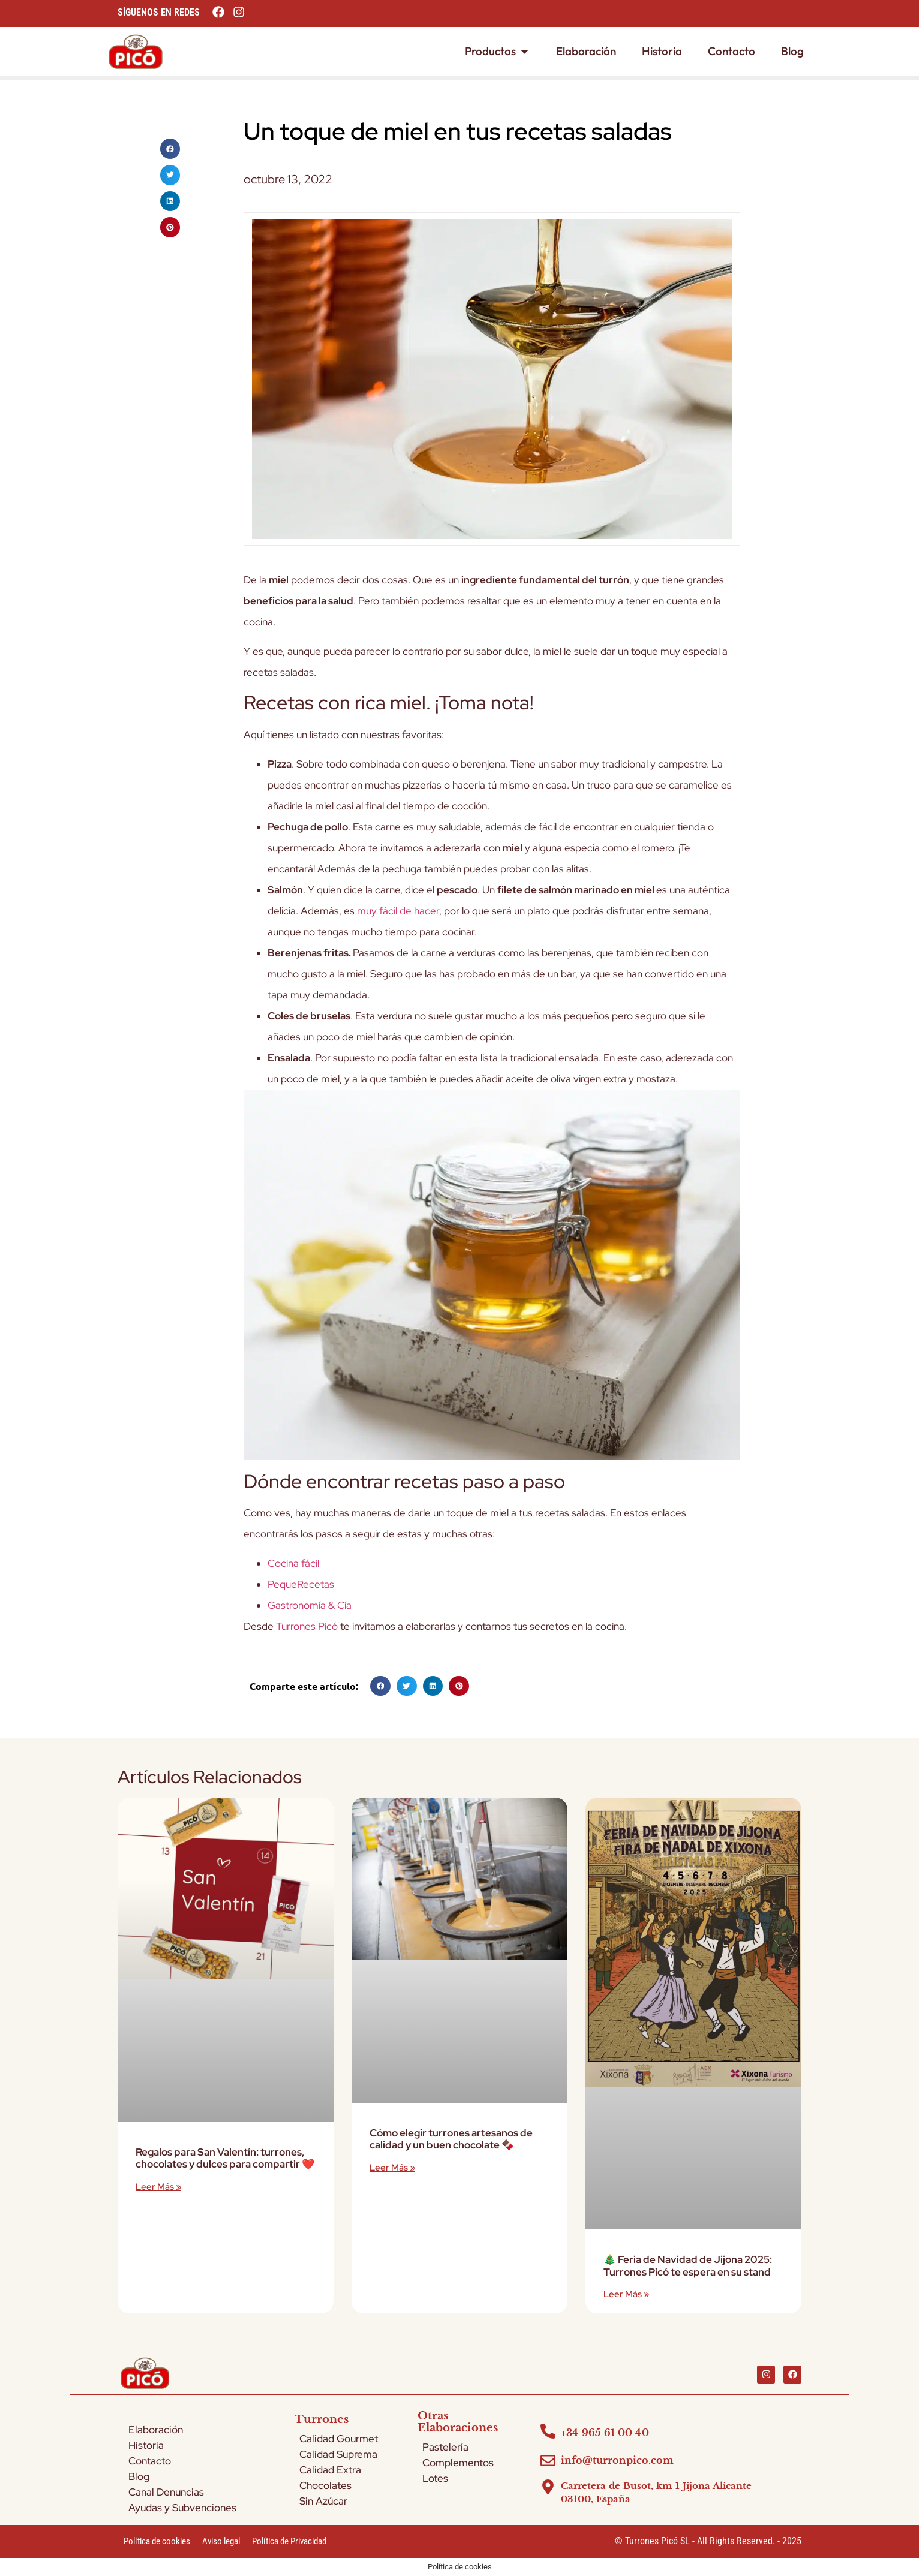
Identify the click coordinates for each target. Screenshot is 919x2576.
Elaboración (155, 2429)
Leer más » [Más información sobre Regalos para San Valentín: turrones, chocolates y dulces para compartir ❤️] (158, 2187)
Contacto (149, 2460)
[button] (170, 149)
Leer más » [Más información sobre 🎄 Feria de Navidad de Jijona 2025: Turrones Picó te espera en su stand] (626, 2294)
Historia (146, 2445)
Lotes (435, 2478)
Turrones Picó (307, 1626)
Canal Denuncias (166, 2492)
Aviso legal (221, 2541)
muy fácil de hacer (398, 910)
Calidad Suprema (338, 2454)
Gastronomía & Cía (310, 1605)
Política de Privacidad (289, 2541)
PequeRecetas (301, 1584)
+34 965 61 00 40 (605, 2433)
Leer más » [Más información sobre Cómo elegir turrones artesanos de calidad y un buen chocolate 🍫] (392, 2168)
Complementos (458, 2462)
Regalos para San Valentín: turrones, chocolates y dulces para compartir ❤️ (225, 2158)
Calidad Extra (330, 2469)
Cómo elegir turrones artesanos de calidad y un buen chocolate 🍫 (451, 2138)
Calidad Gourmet (338, 2438)
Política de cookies (157, 2541)
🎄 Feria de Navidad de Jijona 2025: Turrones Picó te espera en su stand (687, 2265)
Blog (138, 2476)
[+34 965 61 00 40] (547, 2431)
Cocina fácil (293, 1563)
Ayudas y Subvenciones (182, 2507)
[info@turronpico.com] (547, 2460)
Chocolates (325, 2485)
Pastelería (445, 2447)
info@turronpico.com (617, 2460)
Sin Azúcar (323, 2501)
